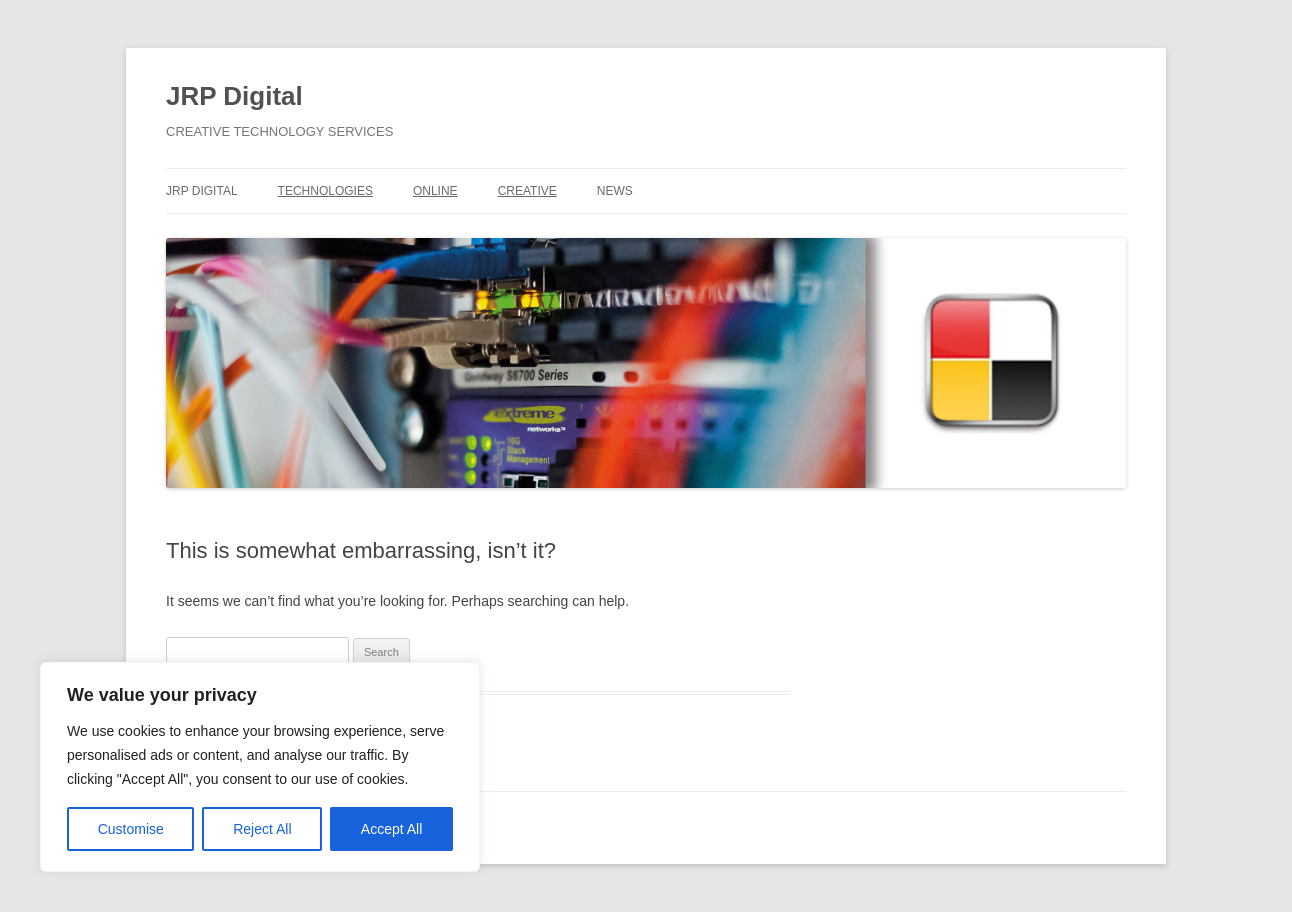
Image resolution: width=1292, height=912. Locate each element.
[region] (260, 767)
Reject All (262, 829)
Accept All (391, 829)
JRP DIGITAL (202, 191)
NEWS (615, 191)
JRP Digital (234, 96)
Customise (131, 829)
